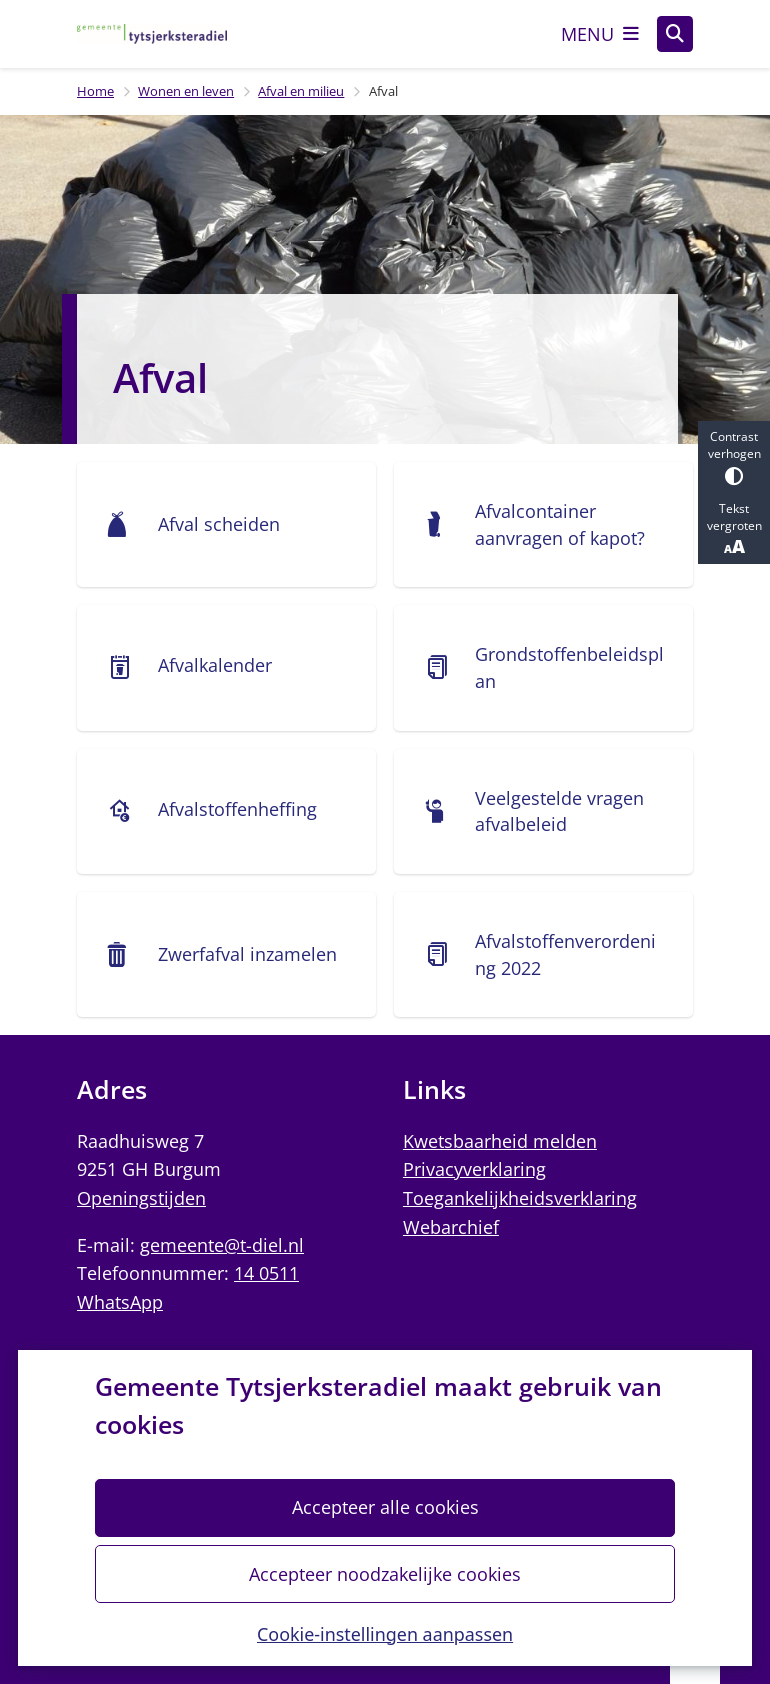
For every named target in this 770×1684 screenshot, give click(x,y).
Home (95, 91)
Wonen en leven (186, 91)
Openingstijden (141, 1198)
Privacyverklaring (474, 1169)
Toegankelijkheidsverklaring (520, 1198)
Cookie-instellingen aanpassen (385, 1634)
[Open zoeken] (675, 34)
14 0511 (266, 1273)
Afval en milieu (301, 91)
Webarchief (451, 1227)
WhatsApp (120, 1302)
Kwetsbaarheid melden (500, 1141)
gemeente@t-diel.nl (222, 1245)
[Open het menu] (600, 34)
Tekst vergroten (734, 529)
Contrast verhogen (734, 456)
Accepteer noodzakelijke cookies (385, 1574)
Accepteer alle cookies (384, 1508)
